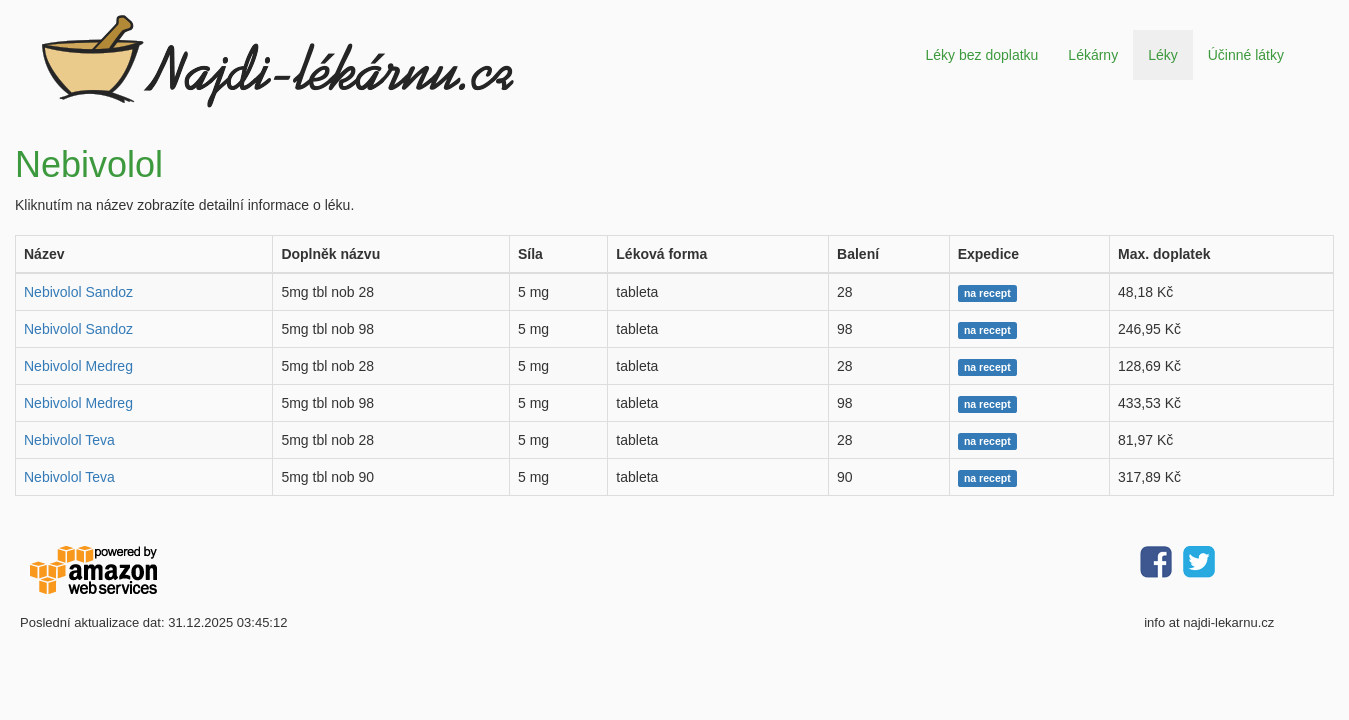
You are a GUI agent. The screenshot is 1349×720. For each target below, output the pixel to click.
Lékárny (1093, 55)
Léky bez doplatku (981, 55)
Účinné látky (1246, 55)
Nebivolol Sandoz (78, 292)
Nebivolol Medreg (78, 366)
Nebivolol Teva (69, 440)
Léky (1163, 55)
